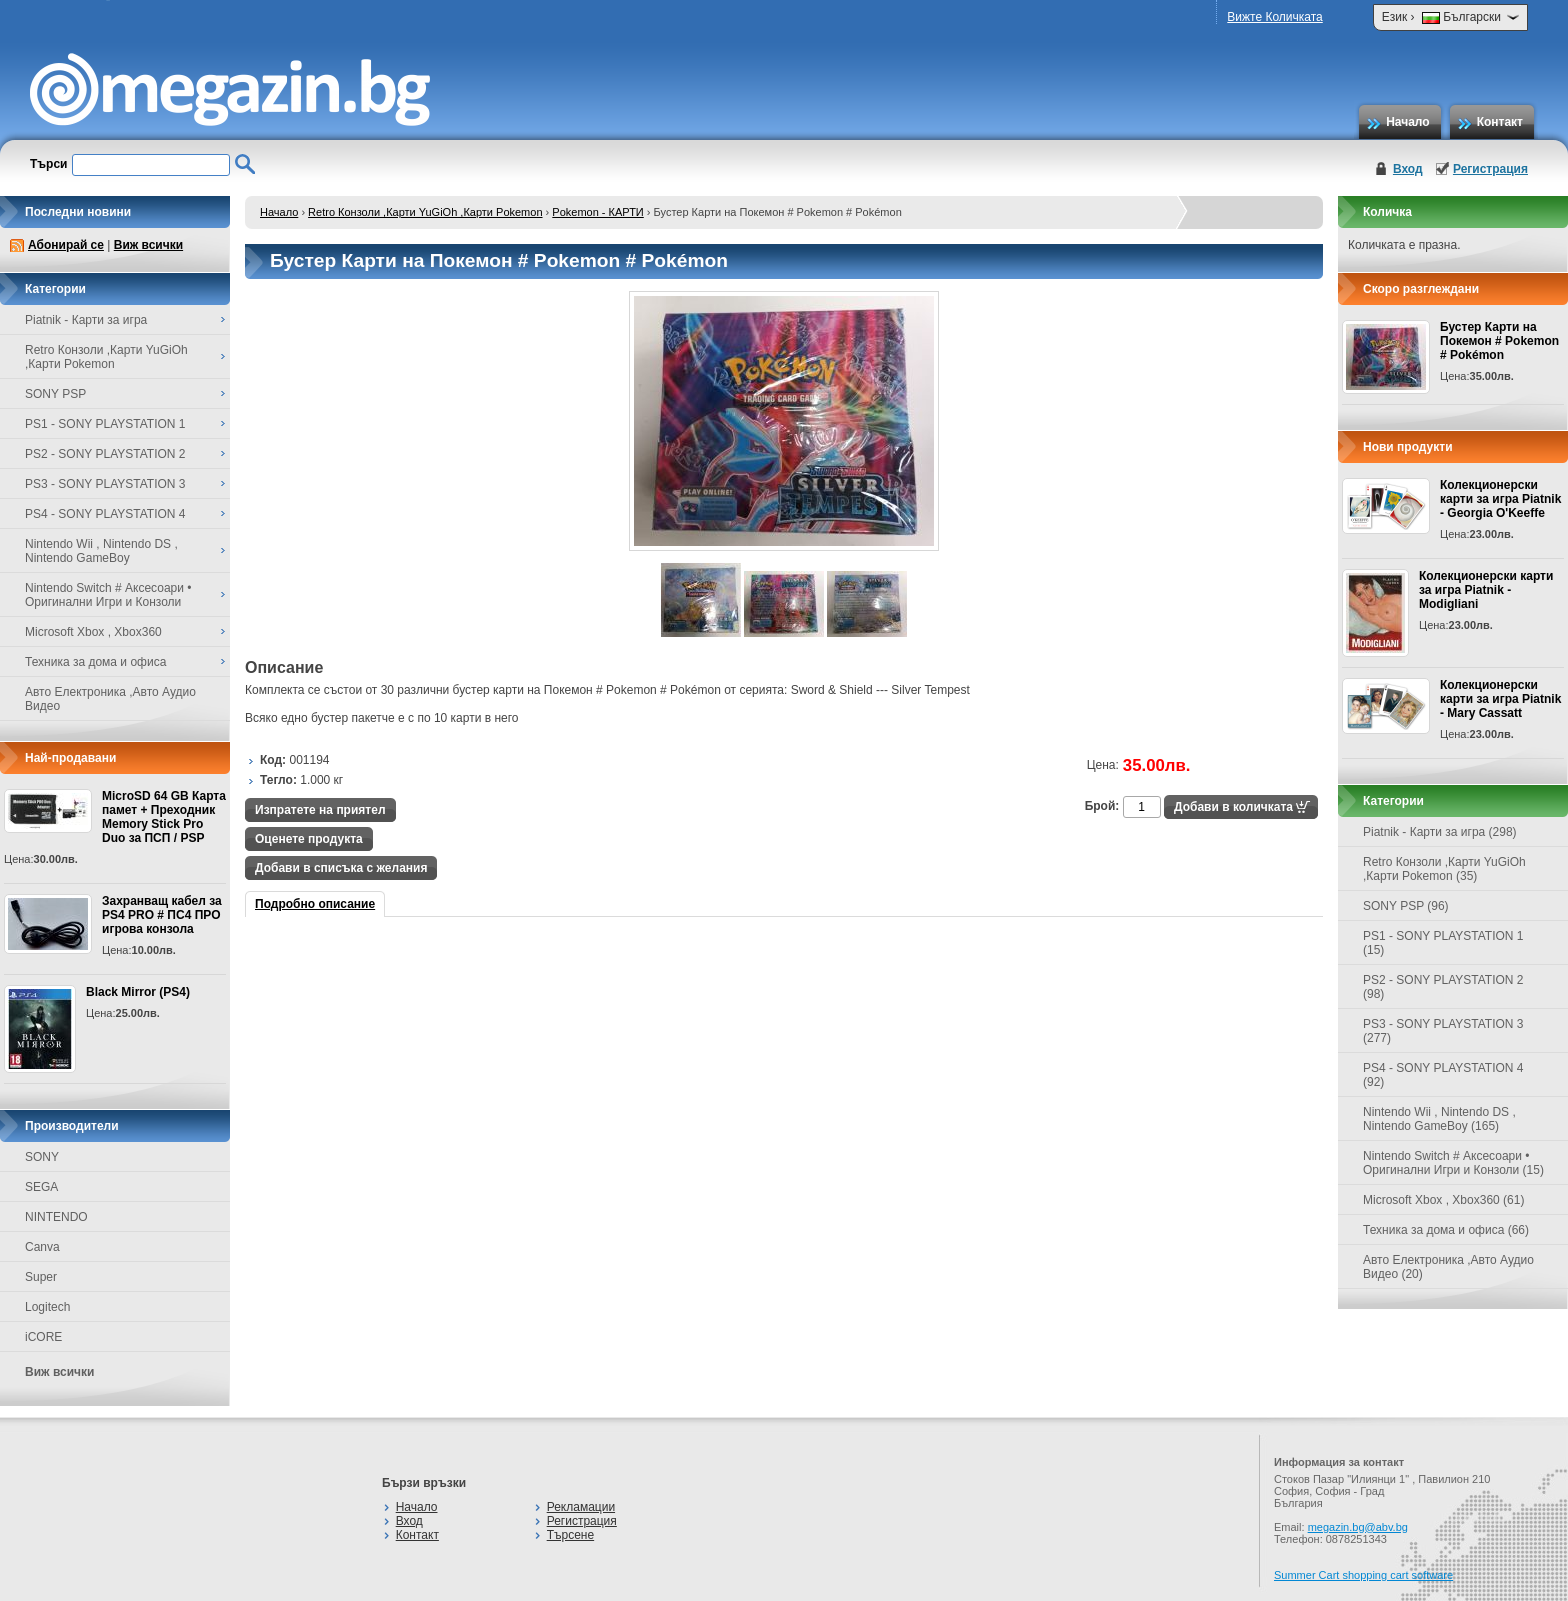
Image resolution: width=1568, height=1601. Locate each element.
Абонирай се (66, 245)
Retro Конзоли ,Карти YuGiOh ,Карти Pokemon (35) (1444, 869)
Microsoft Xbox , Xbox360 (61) (1443, 1200)
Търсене (570, 1535)
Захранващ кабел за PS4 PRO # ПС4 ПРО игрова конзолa (162, 915)
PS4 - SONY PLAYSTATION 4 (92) (1443, 1075)
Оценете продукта (309, 839)
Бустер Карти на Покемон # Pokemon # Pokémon (1499, 341)
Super (41, 1277)
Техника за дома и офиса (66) (1446, 1230)
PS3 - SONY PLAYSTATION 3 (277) (1443, 1031)
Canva (42, 1247)
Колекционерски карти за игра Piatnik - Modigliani (1486, 590)
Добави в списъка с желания (341, 868)
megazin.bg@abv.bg (1358, 1527)
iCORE (43, 1337)
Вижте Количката (1274, 17)
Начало (1407, 122)
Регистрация (1490, 169)
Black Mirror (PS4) (138, 992)
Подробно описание (315, 904)
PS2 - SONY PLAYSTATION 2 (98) (1443, 987)
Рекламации (581, 1507)
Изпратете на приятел (320, 810)
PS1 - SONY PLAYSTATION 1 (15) (1443, 943)
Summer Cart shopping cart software (1363, 1575)
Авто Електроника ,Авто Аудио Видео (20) (1448, 1267)
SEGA (41, 1187)
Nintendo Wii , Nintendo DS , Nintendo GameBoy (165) (1439, 1119)
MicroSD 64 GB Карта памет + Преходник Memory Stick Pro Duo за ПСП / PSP (164, 817)
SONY (42, 1157)
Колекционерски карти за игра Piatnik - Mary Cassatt (1500, 699)
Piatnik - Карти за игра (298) (1440, 832)
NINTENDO (56, 1217)
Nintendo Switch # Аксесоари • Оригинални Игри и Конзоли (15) (1453, 1163)
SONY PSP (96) (1406, 906)
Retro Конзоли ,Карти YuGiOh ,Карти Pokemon (425, 212)
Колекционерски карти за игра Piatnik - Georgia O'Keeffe (1500, 499)
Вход (1408, 169)
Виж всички (148, 245)
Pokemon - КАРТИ (597, 212)
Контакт (1500, 122)
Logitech (47, 1307)
